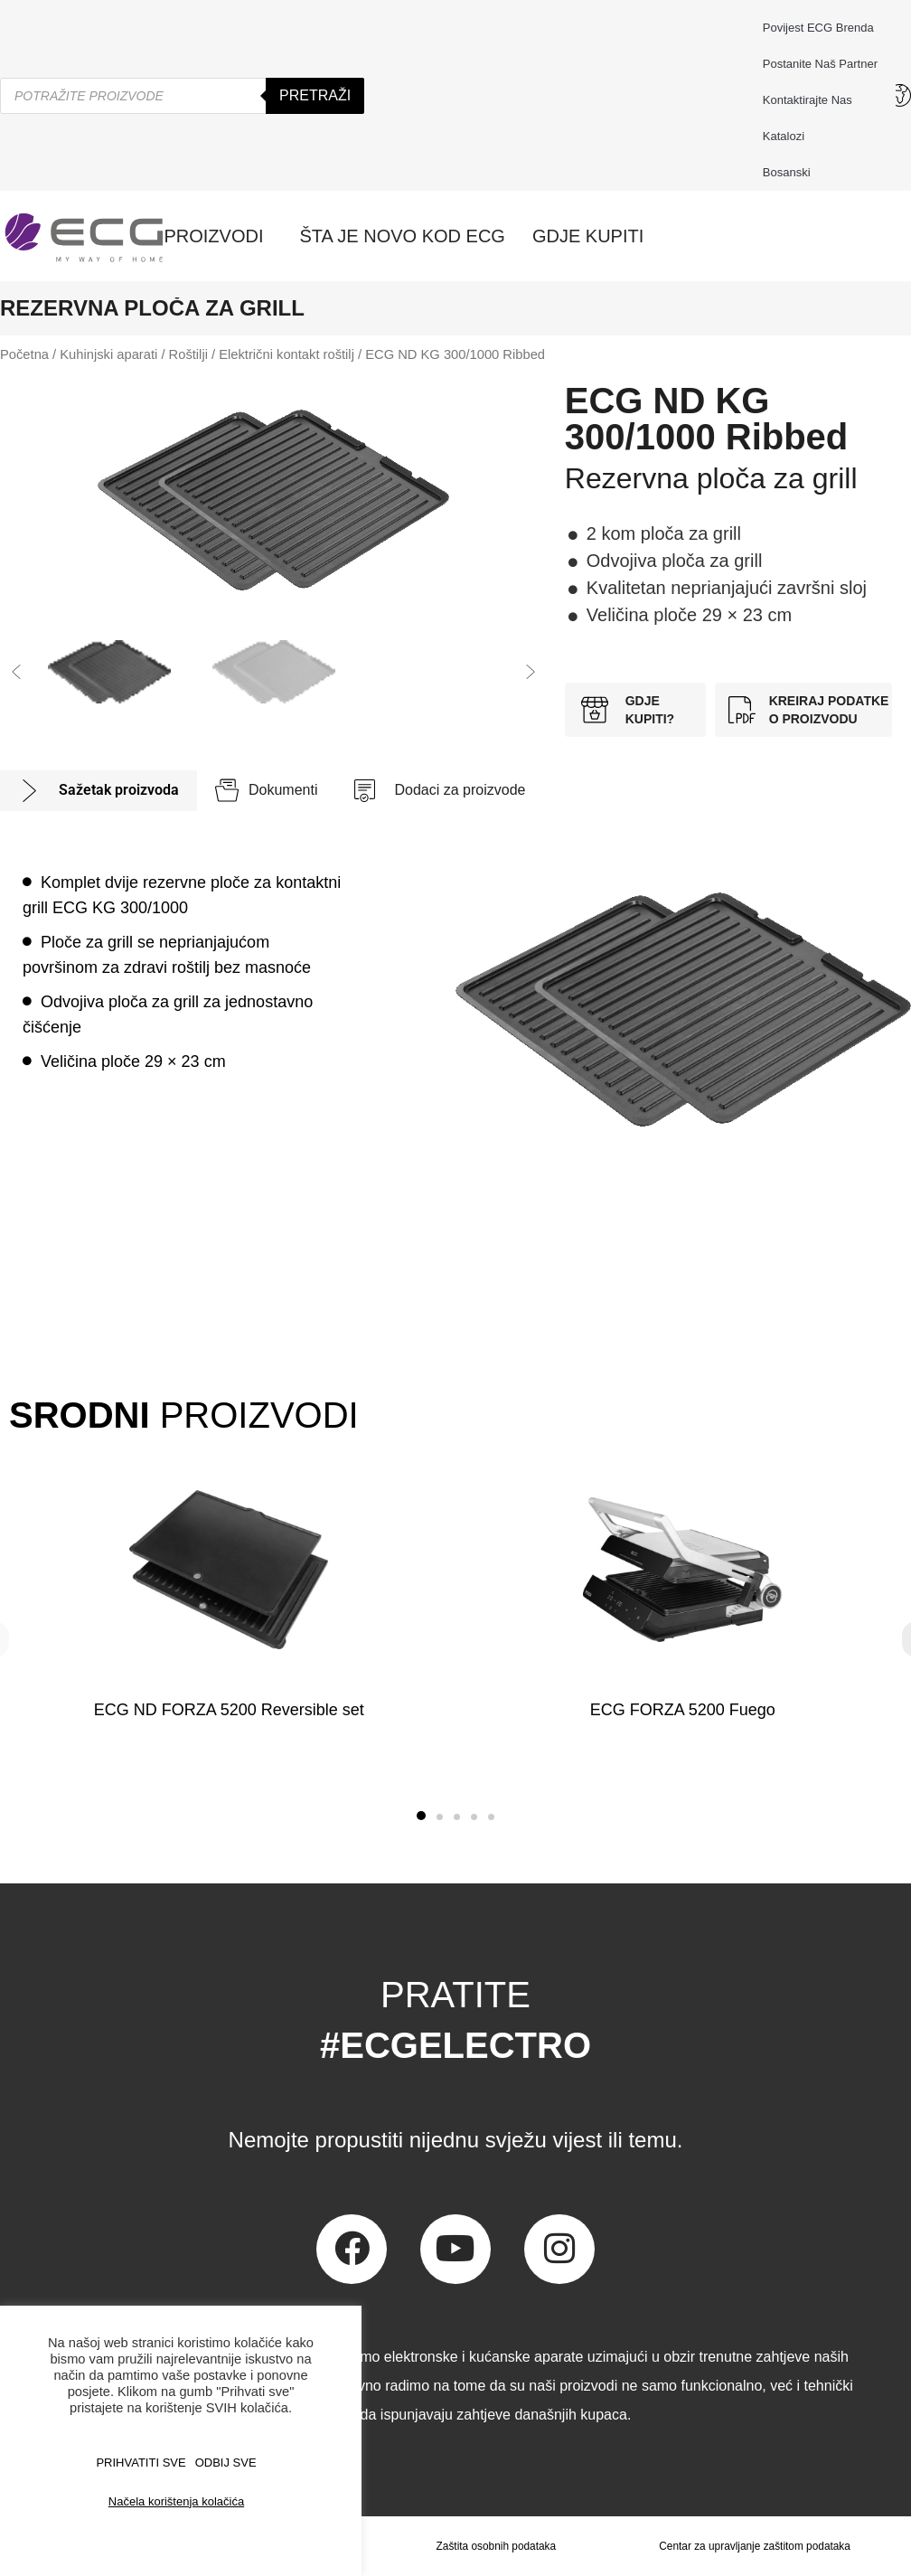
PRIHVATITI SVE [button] (140, 2462)
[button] (16, 672)
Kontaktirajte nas (812, 100)
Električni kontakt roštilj (286, 354)
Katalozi (783, 136)
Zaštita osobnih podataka (495, 2546)
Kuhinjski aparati (108, 354)
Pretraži (315, 95)
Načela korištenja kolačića (176, 2501)
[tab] (98, 790)
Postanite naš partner (820, 64)
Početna (24, 354)
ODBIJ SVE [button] (226, 2462)
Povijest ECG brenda (818, 27)
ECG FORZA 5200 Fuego (682, 1710)
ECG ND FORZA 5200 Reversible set (229, 1710)
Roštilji (188, 354)
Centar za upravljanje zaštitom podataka (754, 2546)
